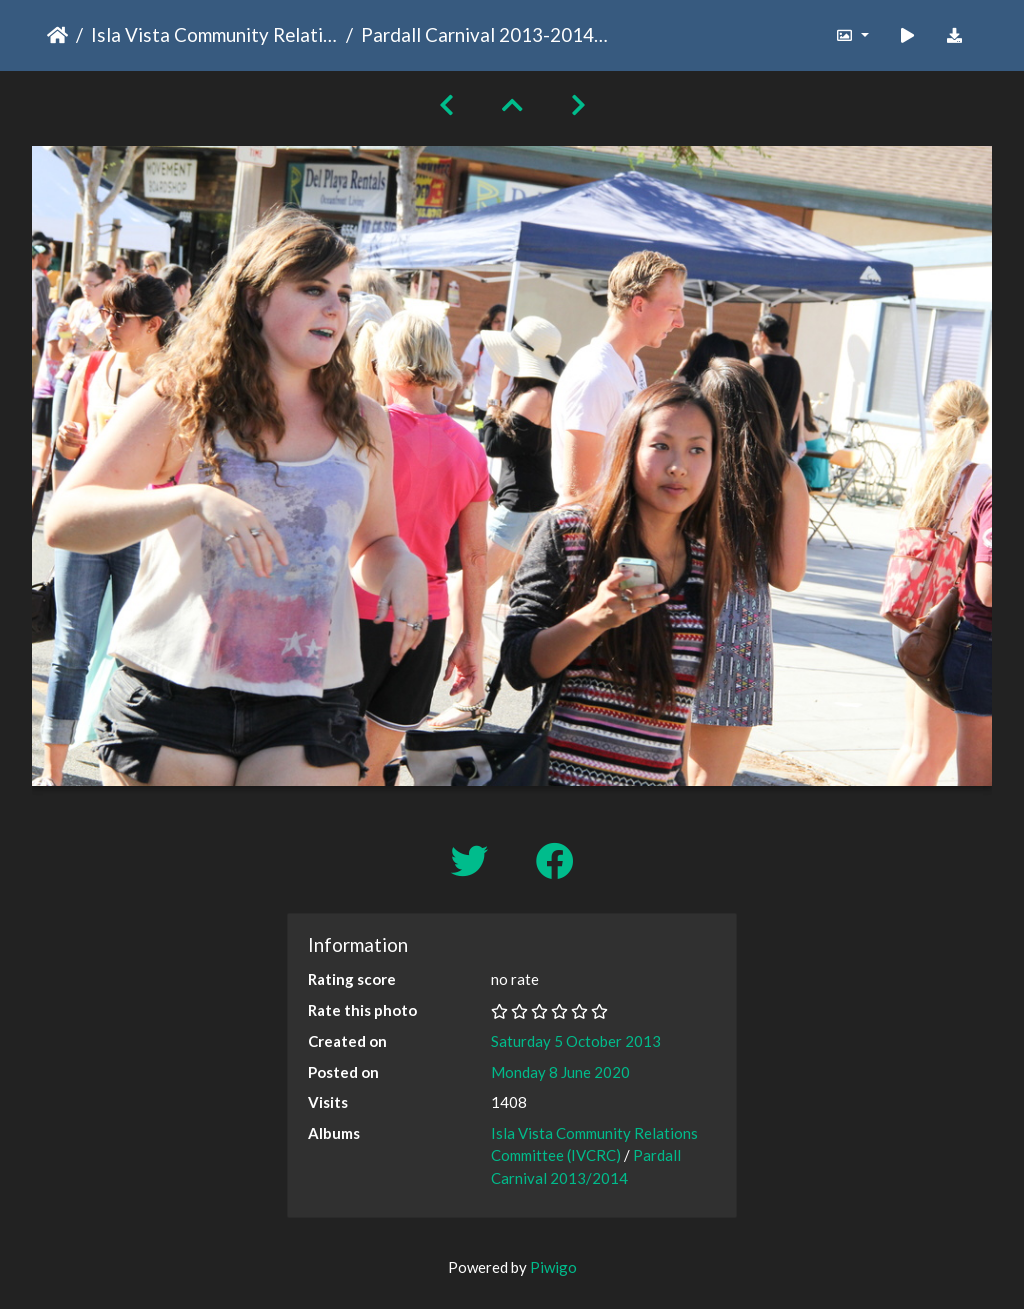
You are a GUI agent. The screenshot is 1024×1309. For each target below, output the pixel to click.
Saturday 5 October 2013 (576, 1041)
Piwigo (553, 1267)
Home (57, 35)
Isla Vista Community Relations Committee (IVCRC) (214, 34)
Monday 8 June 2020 (560, 1072)
